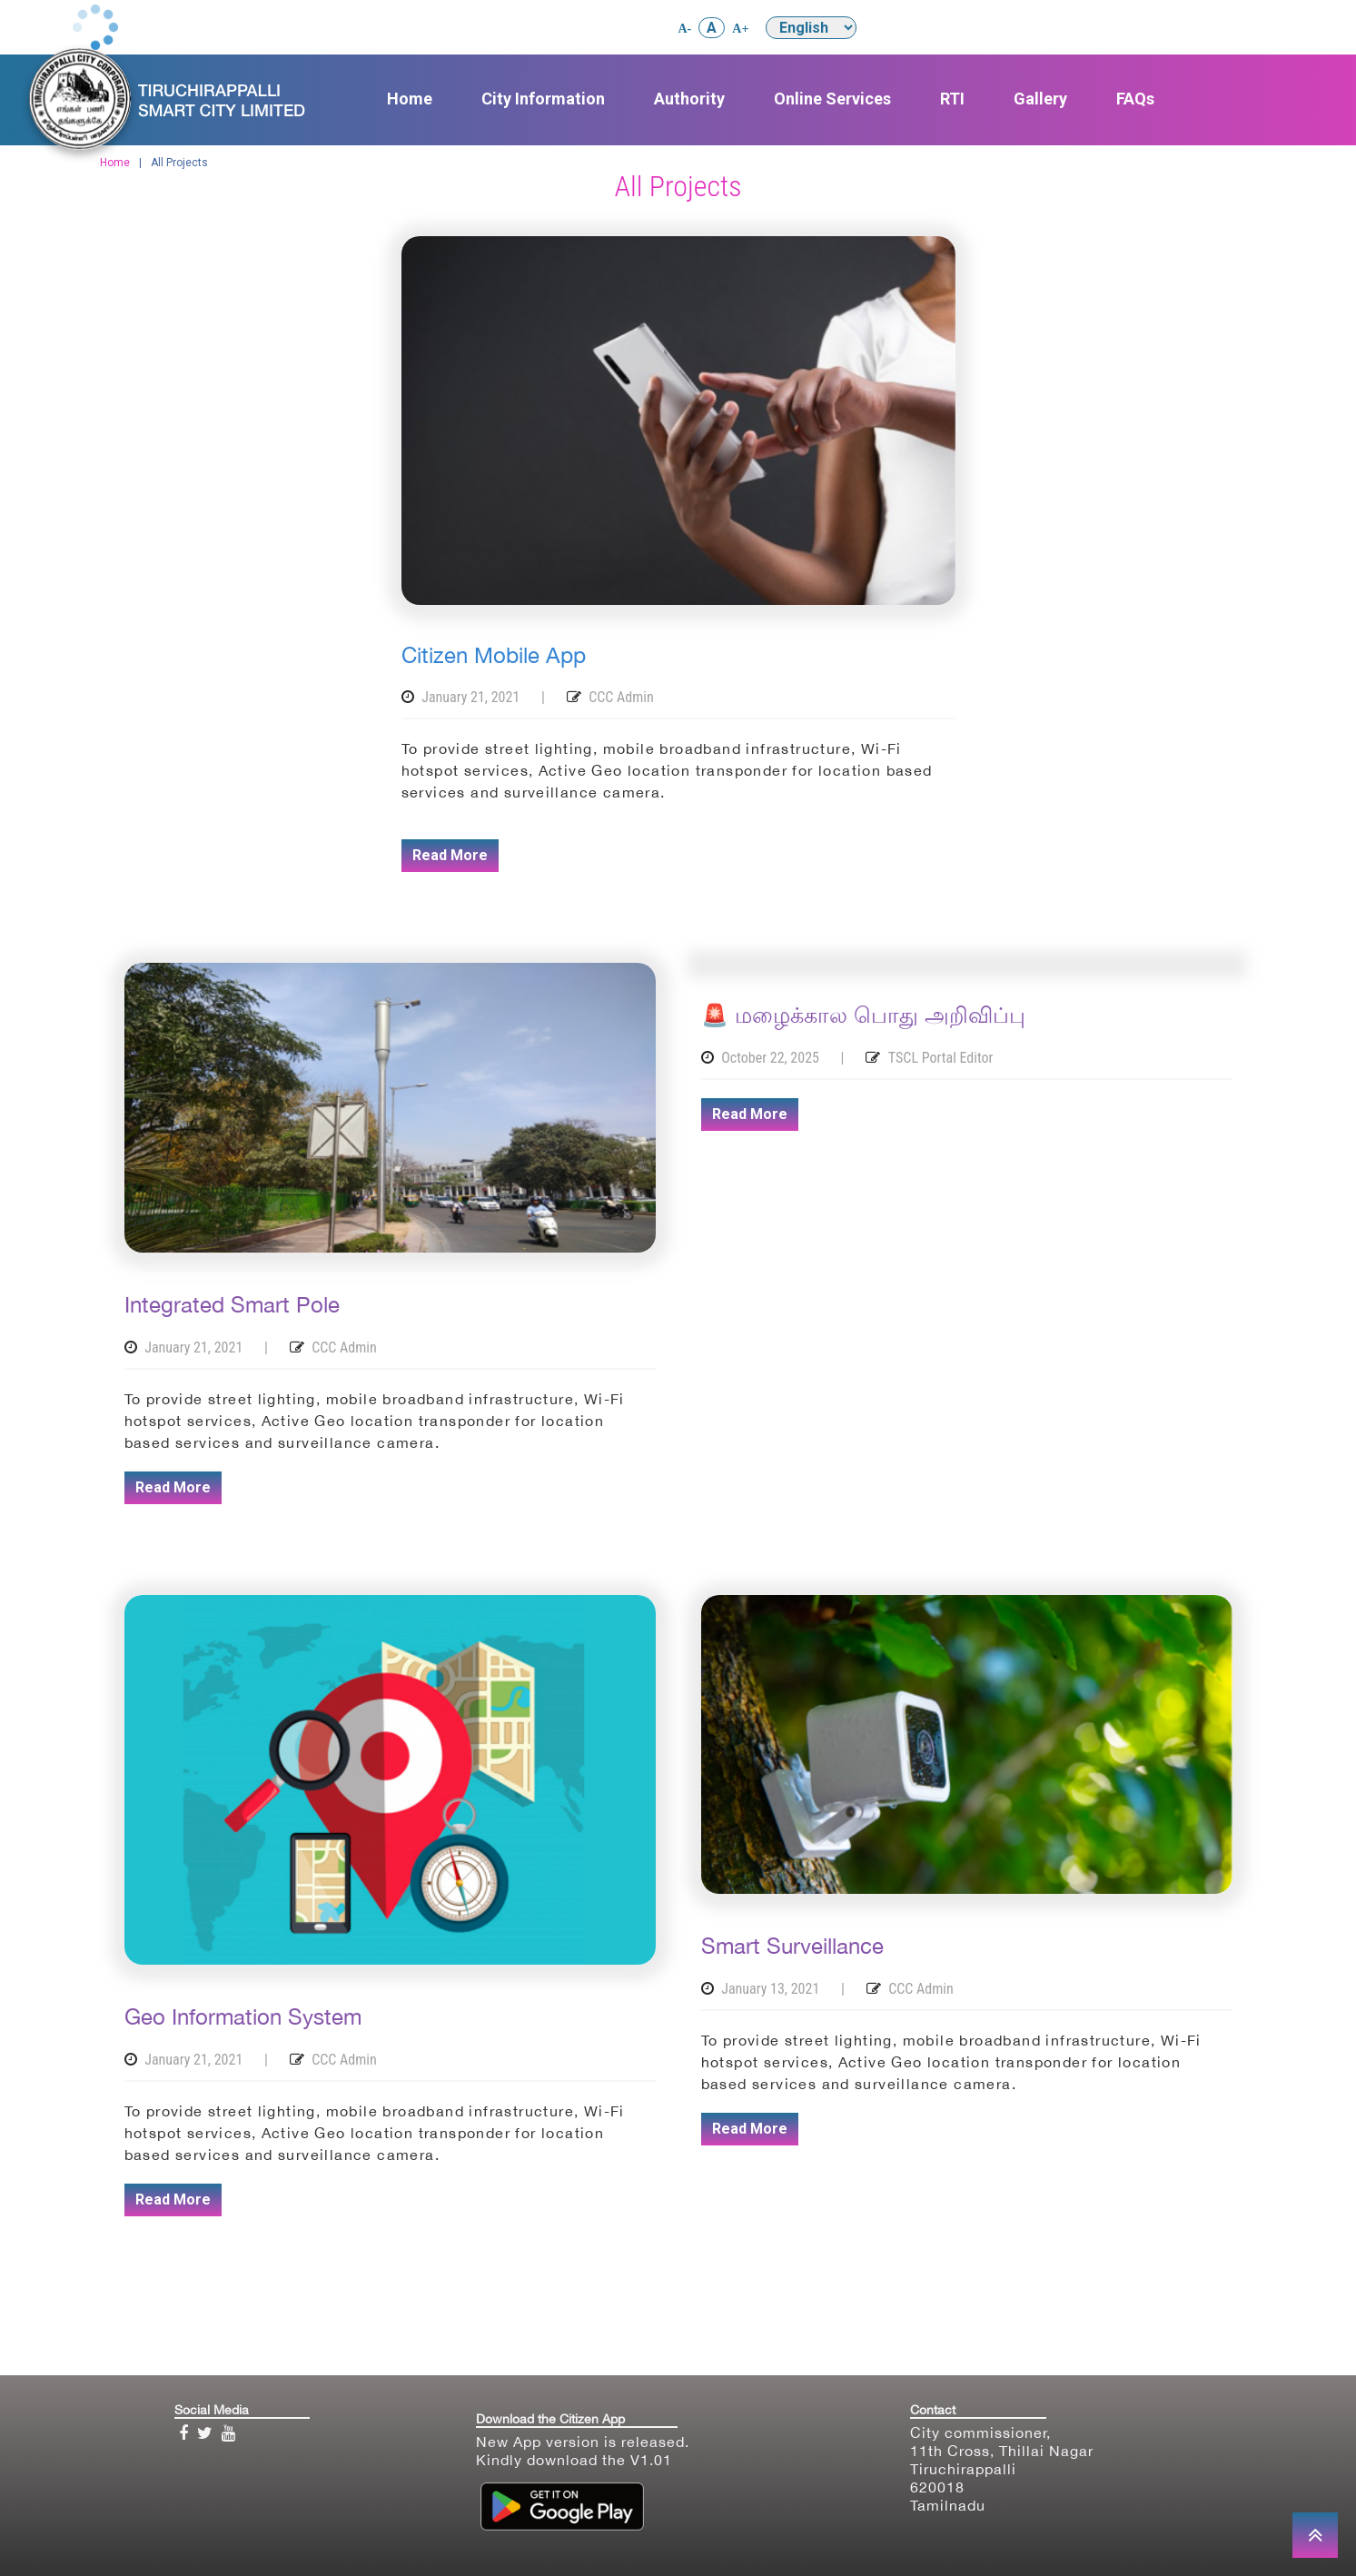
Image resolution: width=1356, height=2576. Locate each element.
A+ (740, 28)
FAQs (1135, 98)
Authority (689, 98)
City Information (543, 98)
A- (685, 28)
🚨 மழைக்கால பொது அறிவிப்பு (863, 1014)
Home (409, 98)
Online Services (832, 98)
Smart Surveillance (792, 1945)
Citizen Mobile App (493, 655)
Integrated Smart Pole (232, 1304)
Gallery (1040, 98)
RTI (952, 98)
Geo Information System (242, 2016)
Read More (450, 855)
